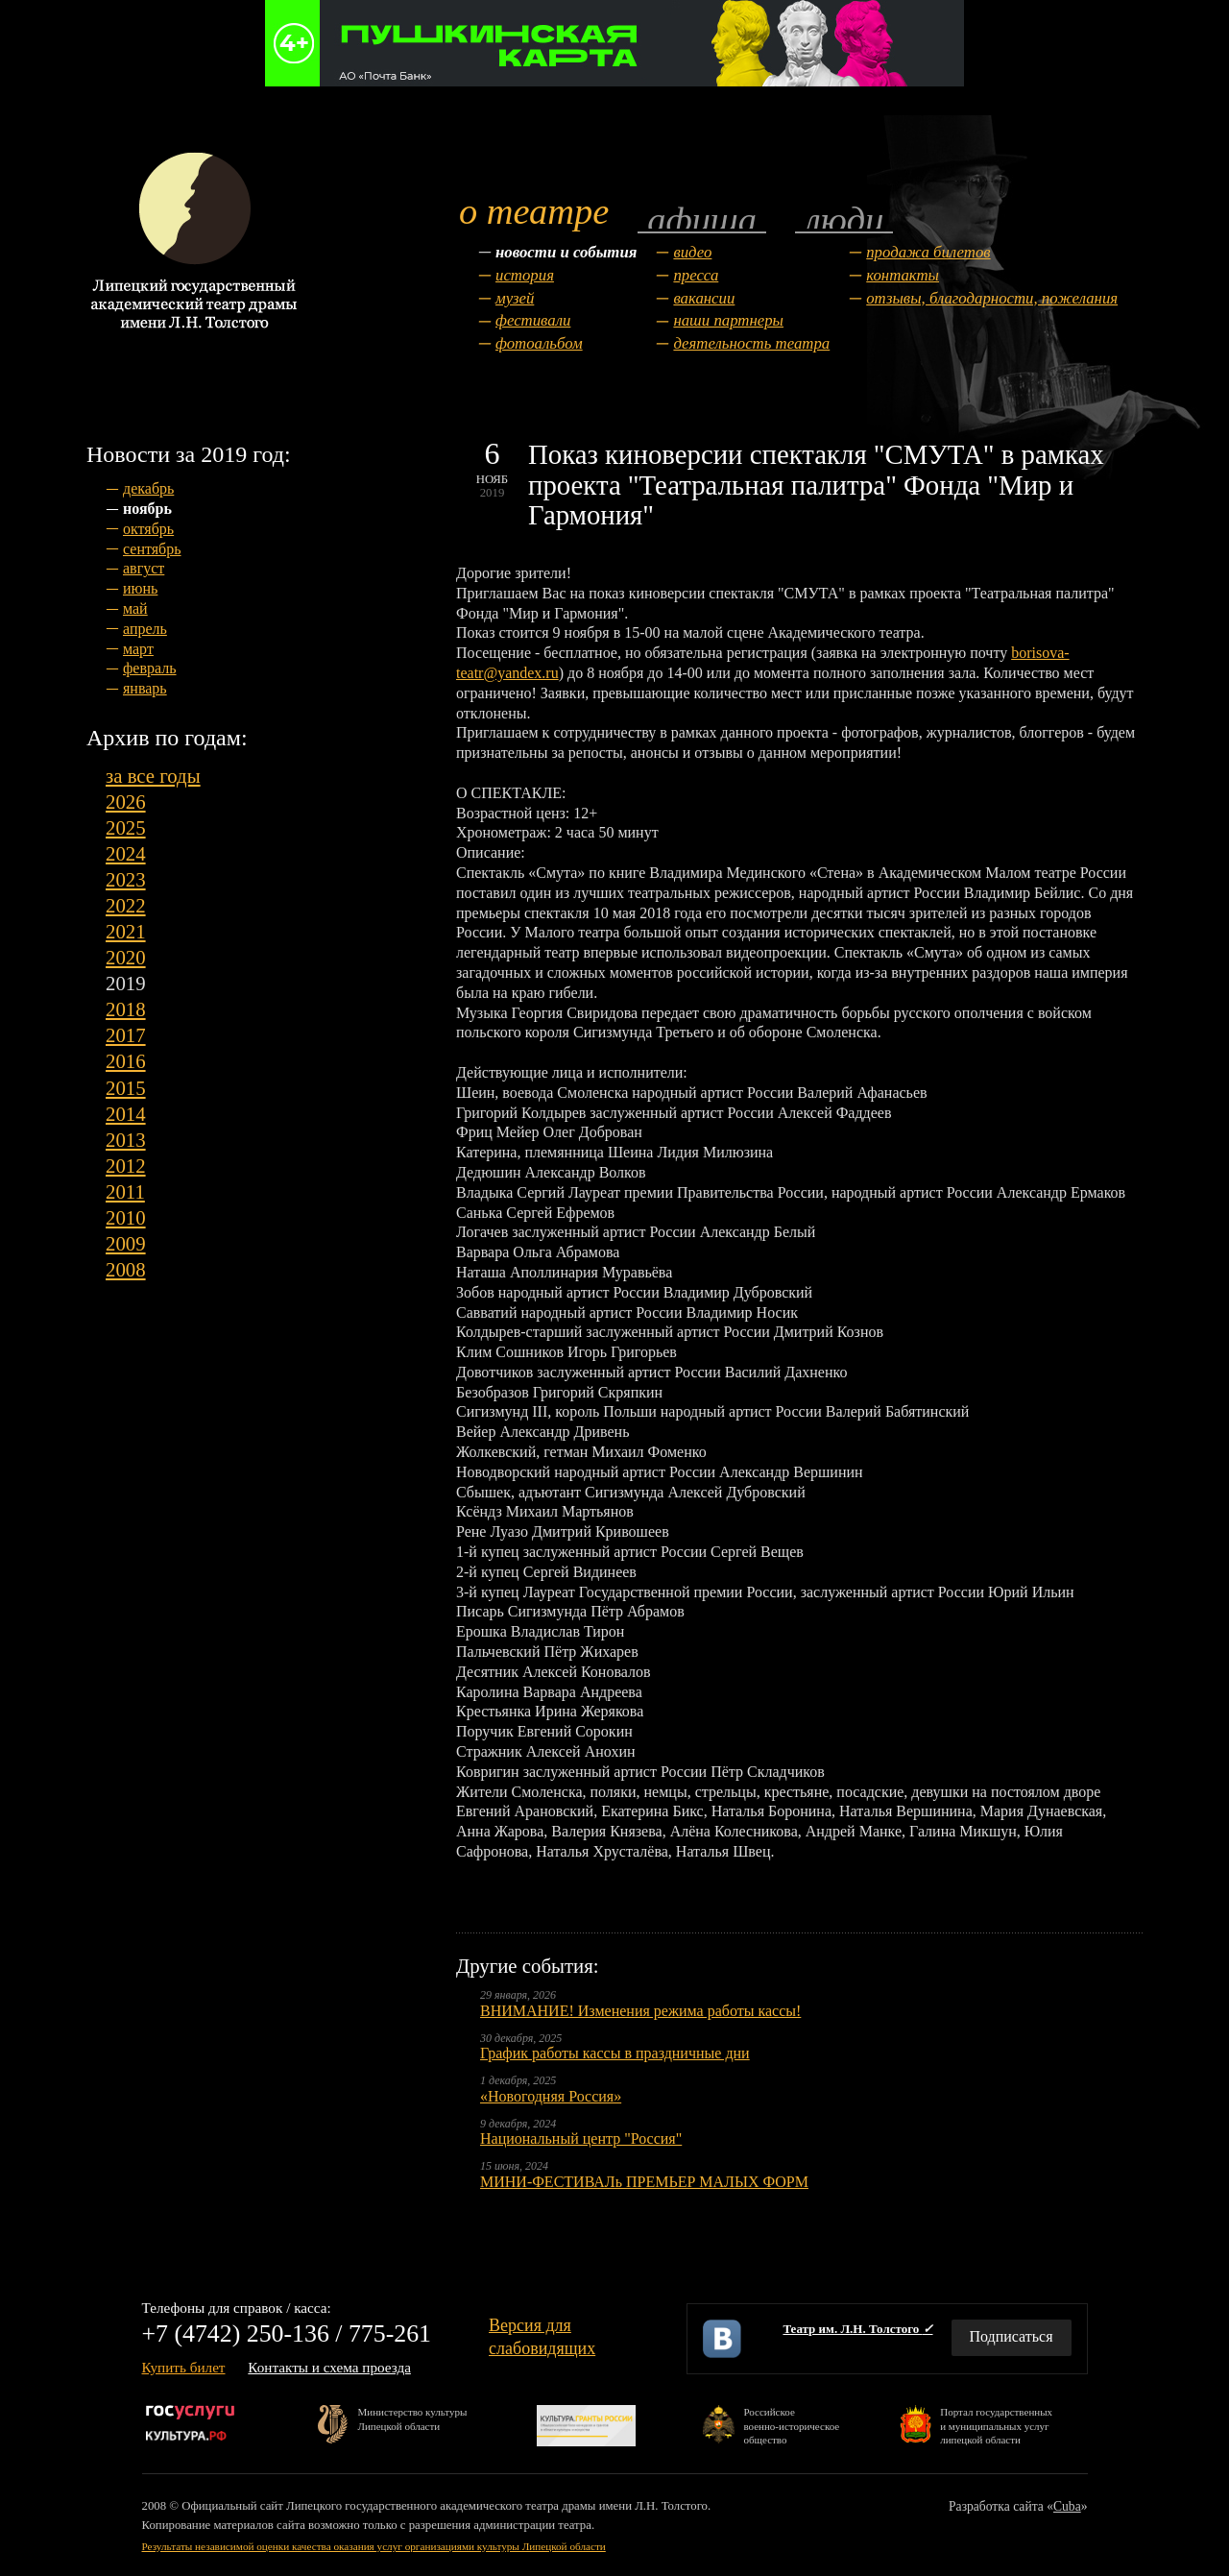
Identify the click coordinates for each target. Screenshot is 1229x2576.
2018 (126, 1009)
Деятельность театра (751, 343)
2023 (126, 879)
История (524, 275)
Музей (514, 298)
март (138, 649)
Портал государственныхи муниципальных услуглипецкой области (996, 2424)
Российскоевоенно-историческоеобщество (791, 2424)
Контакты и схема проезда (329, 2367)
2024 (126, 853)
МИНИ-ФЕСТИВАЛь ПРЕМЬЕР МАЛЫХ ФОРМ (644, 2182)
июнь (140, 588)
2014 (126, 1114)
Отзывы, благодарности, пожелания (992, 298)
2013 (126, 1140)
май (135, 608)
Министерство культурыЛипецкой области (413, 2418)
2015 (126, 1088)
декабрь (148, 488)
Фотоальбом (539, 343)
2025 (126, 827)
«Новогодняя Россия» (550, 2096)
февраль (150, 668)
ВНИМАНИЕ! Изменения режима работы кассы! (640, 2011)
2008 (126, 1269)
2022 (126, 905)
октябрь (148, 529)
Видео (692, 252)
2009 (126, 1243)
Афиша (702, 218)
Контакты (902, 275)
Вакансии (704, 298)
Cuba (1067, 2506)
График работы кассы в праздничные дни (615, 2053)
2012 (126, 1165)
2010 (126, 1217)
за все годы (153, 776)
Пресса (695, 275)
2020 (126, 957)
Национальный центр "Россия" (581, 2138)
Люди (844, 218)
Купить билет (184, 2367)
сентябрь (152, 549)
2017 (126, 1035)
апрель (145, 628)
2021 (126, 931)
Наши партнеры (728, 320)
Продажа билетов (928, 252)
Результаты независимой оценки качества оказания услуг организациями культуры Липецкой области (374, 2546)
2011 (125, 1191)
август (143, 568)
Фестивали (532, 320)
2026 (126, 801)
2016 (126, 1061)
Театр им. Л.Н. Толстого (857, 2328)
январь (145, 688)
